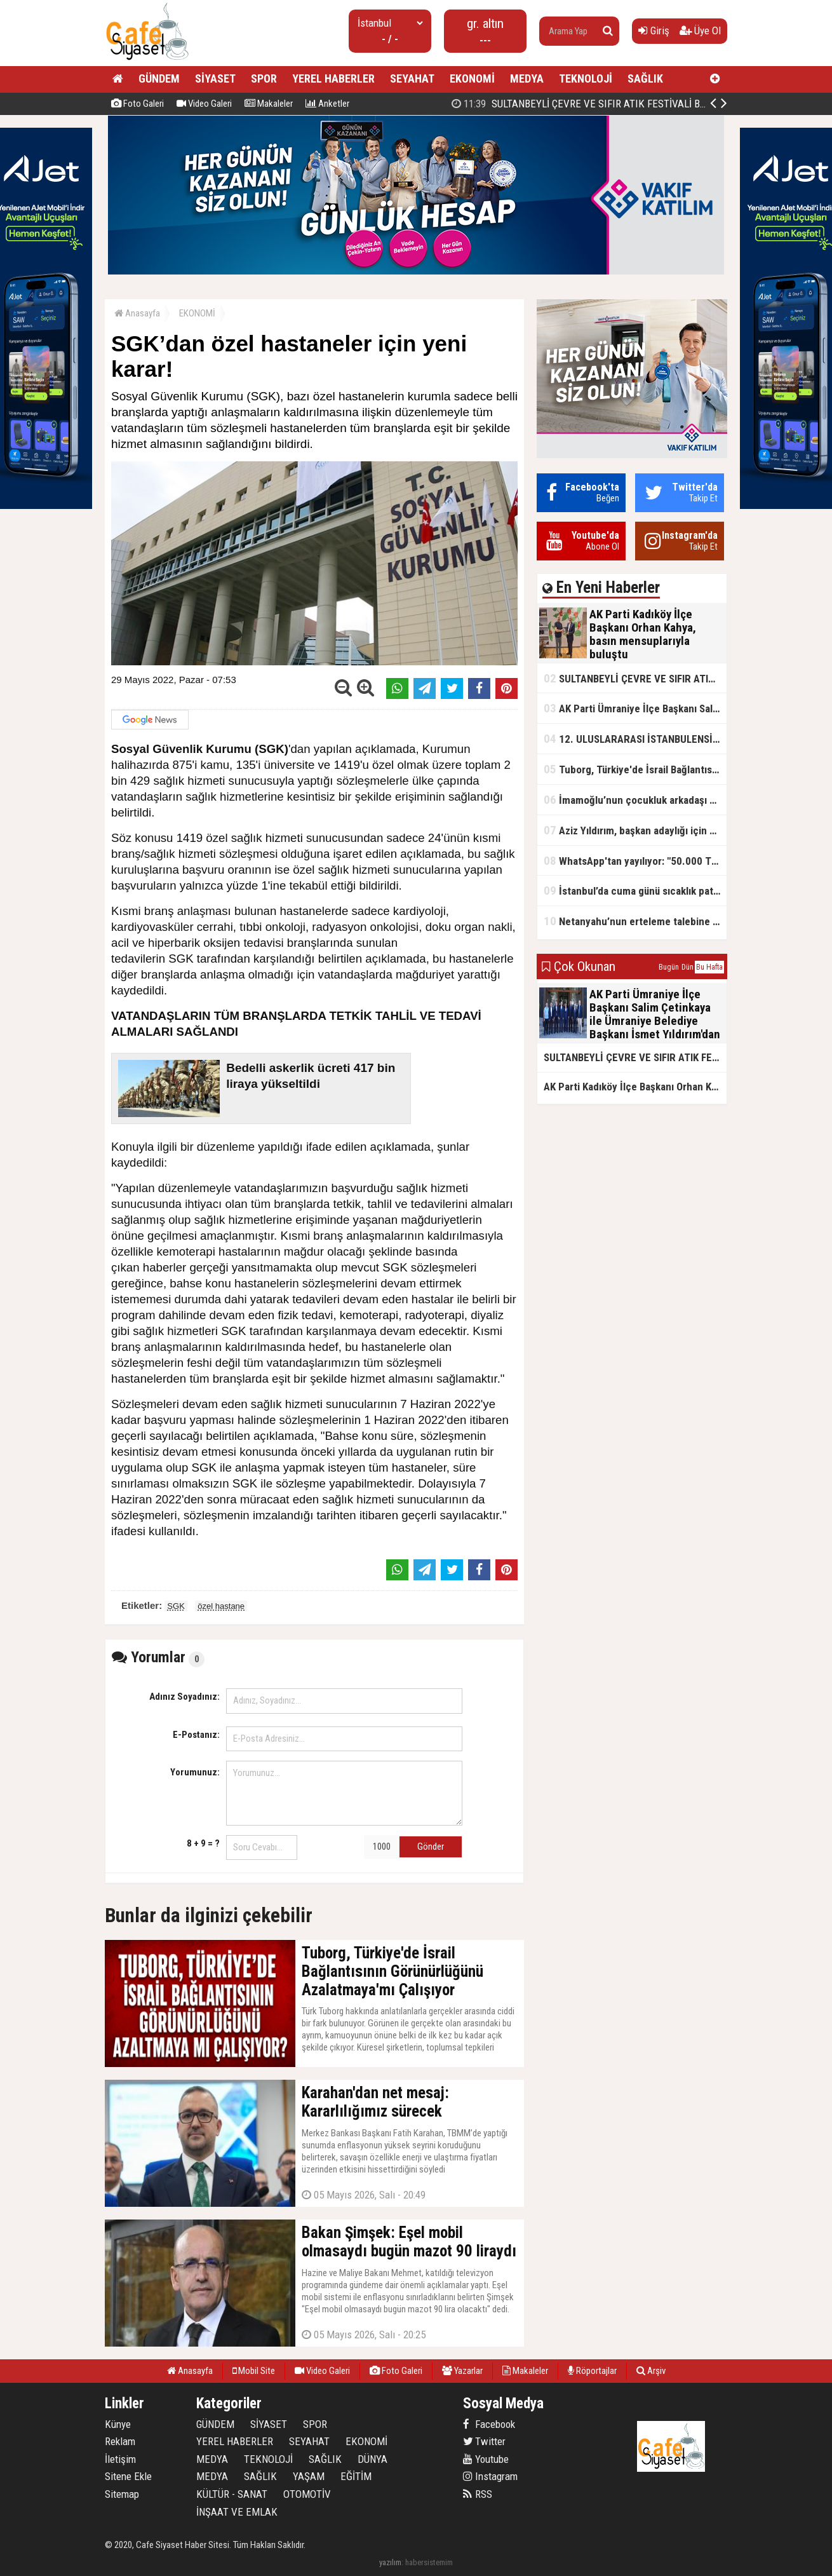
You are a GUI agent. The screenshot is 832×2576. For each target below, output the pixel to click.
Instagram (490, 2476)
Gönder (430, 1846)
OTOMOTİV (307, 2494)
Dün (687, 967)
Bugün (669, 967)
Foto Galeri (137, 103)
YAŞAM (309, 2476)
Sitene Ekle (128, 2476)
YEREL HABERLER (333, 78)
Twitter (484, 2441)
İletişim (120, 2459)
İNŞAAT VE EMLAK (237, 2511)
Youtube (486, 2459)
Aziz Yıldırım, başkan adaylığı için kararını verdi (635, 830)
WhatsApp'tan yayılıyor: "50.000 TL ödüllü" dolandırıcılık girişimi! (635, 860)
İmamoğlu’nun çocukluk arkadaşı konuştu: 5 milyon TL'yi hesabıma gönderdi (635, 799)
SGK (175, 1606)
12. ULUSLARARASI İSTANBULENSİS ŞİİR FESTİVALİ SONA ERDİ (635, 738)
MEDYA (527, 78)
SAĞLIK (645, 78)
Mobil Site (253, 2370)
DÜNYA (372, 2459)
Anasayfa (137, 313)
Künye (118, 2424)
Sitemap (122, 2494)
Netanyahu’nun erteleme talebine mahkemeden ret (635, 921)
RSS (477, 2494)
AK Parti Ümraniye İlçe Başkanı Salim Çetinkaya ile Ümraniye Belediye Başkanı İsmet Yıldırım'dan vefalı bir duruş (635, 708)
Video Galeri (204, 103)
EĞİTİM (356, 2476)
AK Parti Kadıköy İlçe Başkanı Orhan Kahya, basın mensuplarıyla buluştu (623, 103)
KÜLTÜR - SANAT (231, 2494)
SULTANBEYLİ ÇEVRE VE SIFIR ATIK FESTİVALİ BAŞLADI (635, 678)
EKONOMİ (472, 78)
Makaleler (269, 103)
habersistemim (429, 2562)
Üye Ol (700, 30)
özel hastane (221, 1606)
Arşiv (651, 2370)
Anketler (327, 103)
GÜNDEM (159, 78)
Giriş (653, 30)
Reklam (120, 2441)
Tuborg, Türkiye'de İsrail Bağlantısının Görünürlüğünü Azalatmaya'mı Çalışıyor (635, 769)
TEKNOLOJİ (585, 78)
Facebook (489, 2424)
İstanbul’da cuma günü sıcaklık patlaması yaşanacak (635, 890)
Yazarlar (462, 2370)
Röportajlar (592, 2370)
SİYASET (215, 78)
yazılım (390, 2562)
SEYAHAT (412, 78)
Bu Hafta (709, 967)
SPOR (264, 78)
